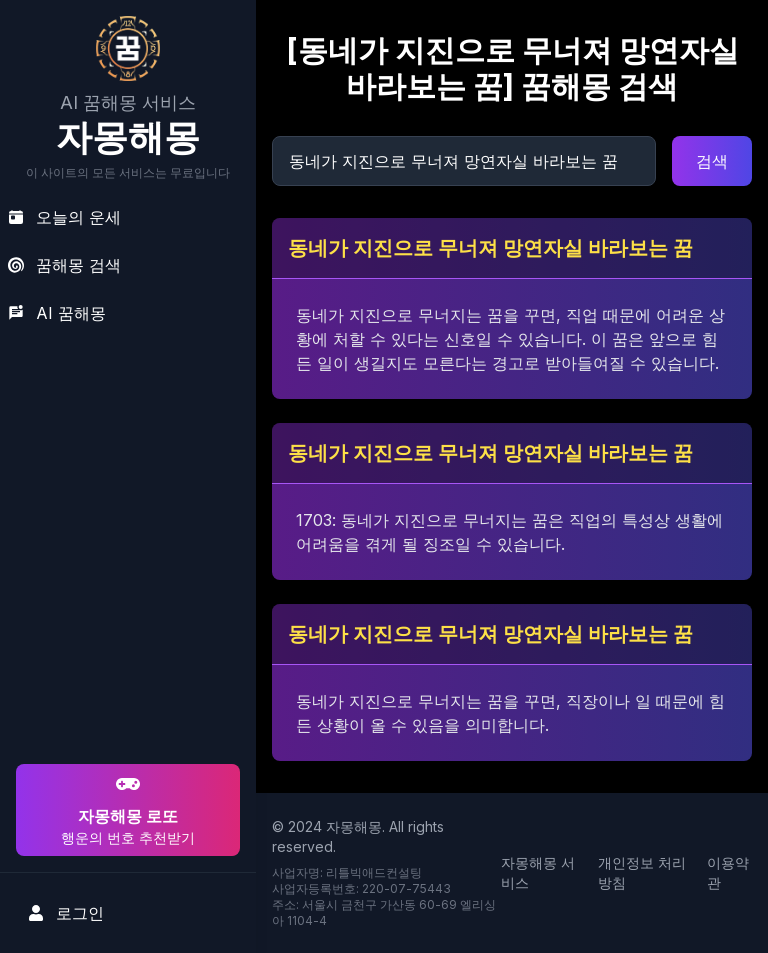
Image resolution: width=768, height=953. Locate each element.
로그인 (66, 913)
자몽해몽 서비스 (538, 872)
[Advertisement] (125, 631)
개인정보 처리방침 (642, 872)
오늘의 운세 (64, 217)
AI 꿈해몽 (57, 313)
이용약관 (728, 872)
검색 (712, 161)
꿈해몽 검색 (64, 265)
